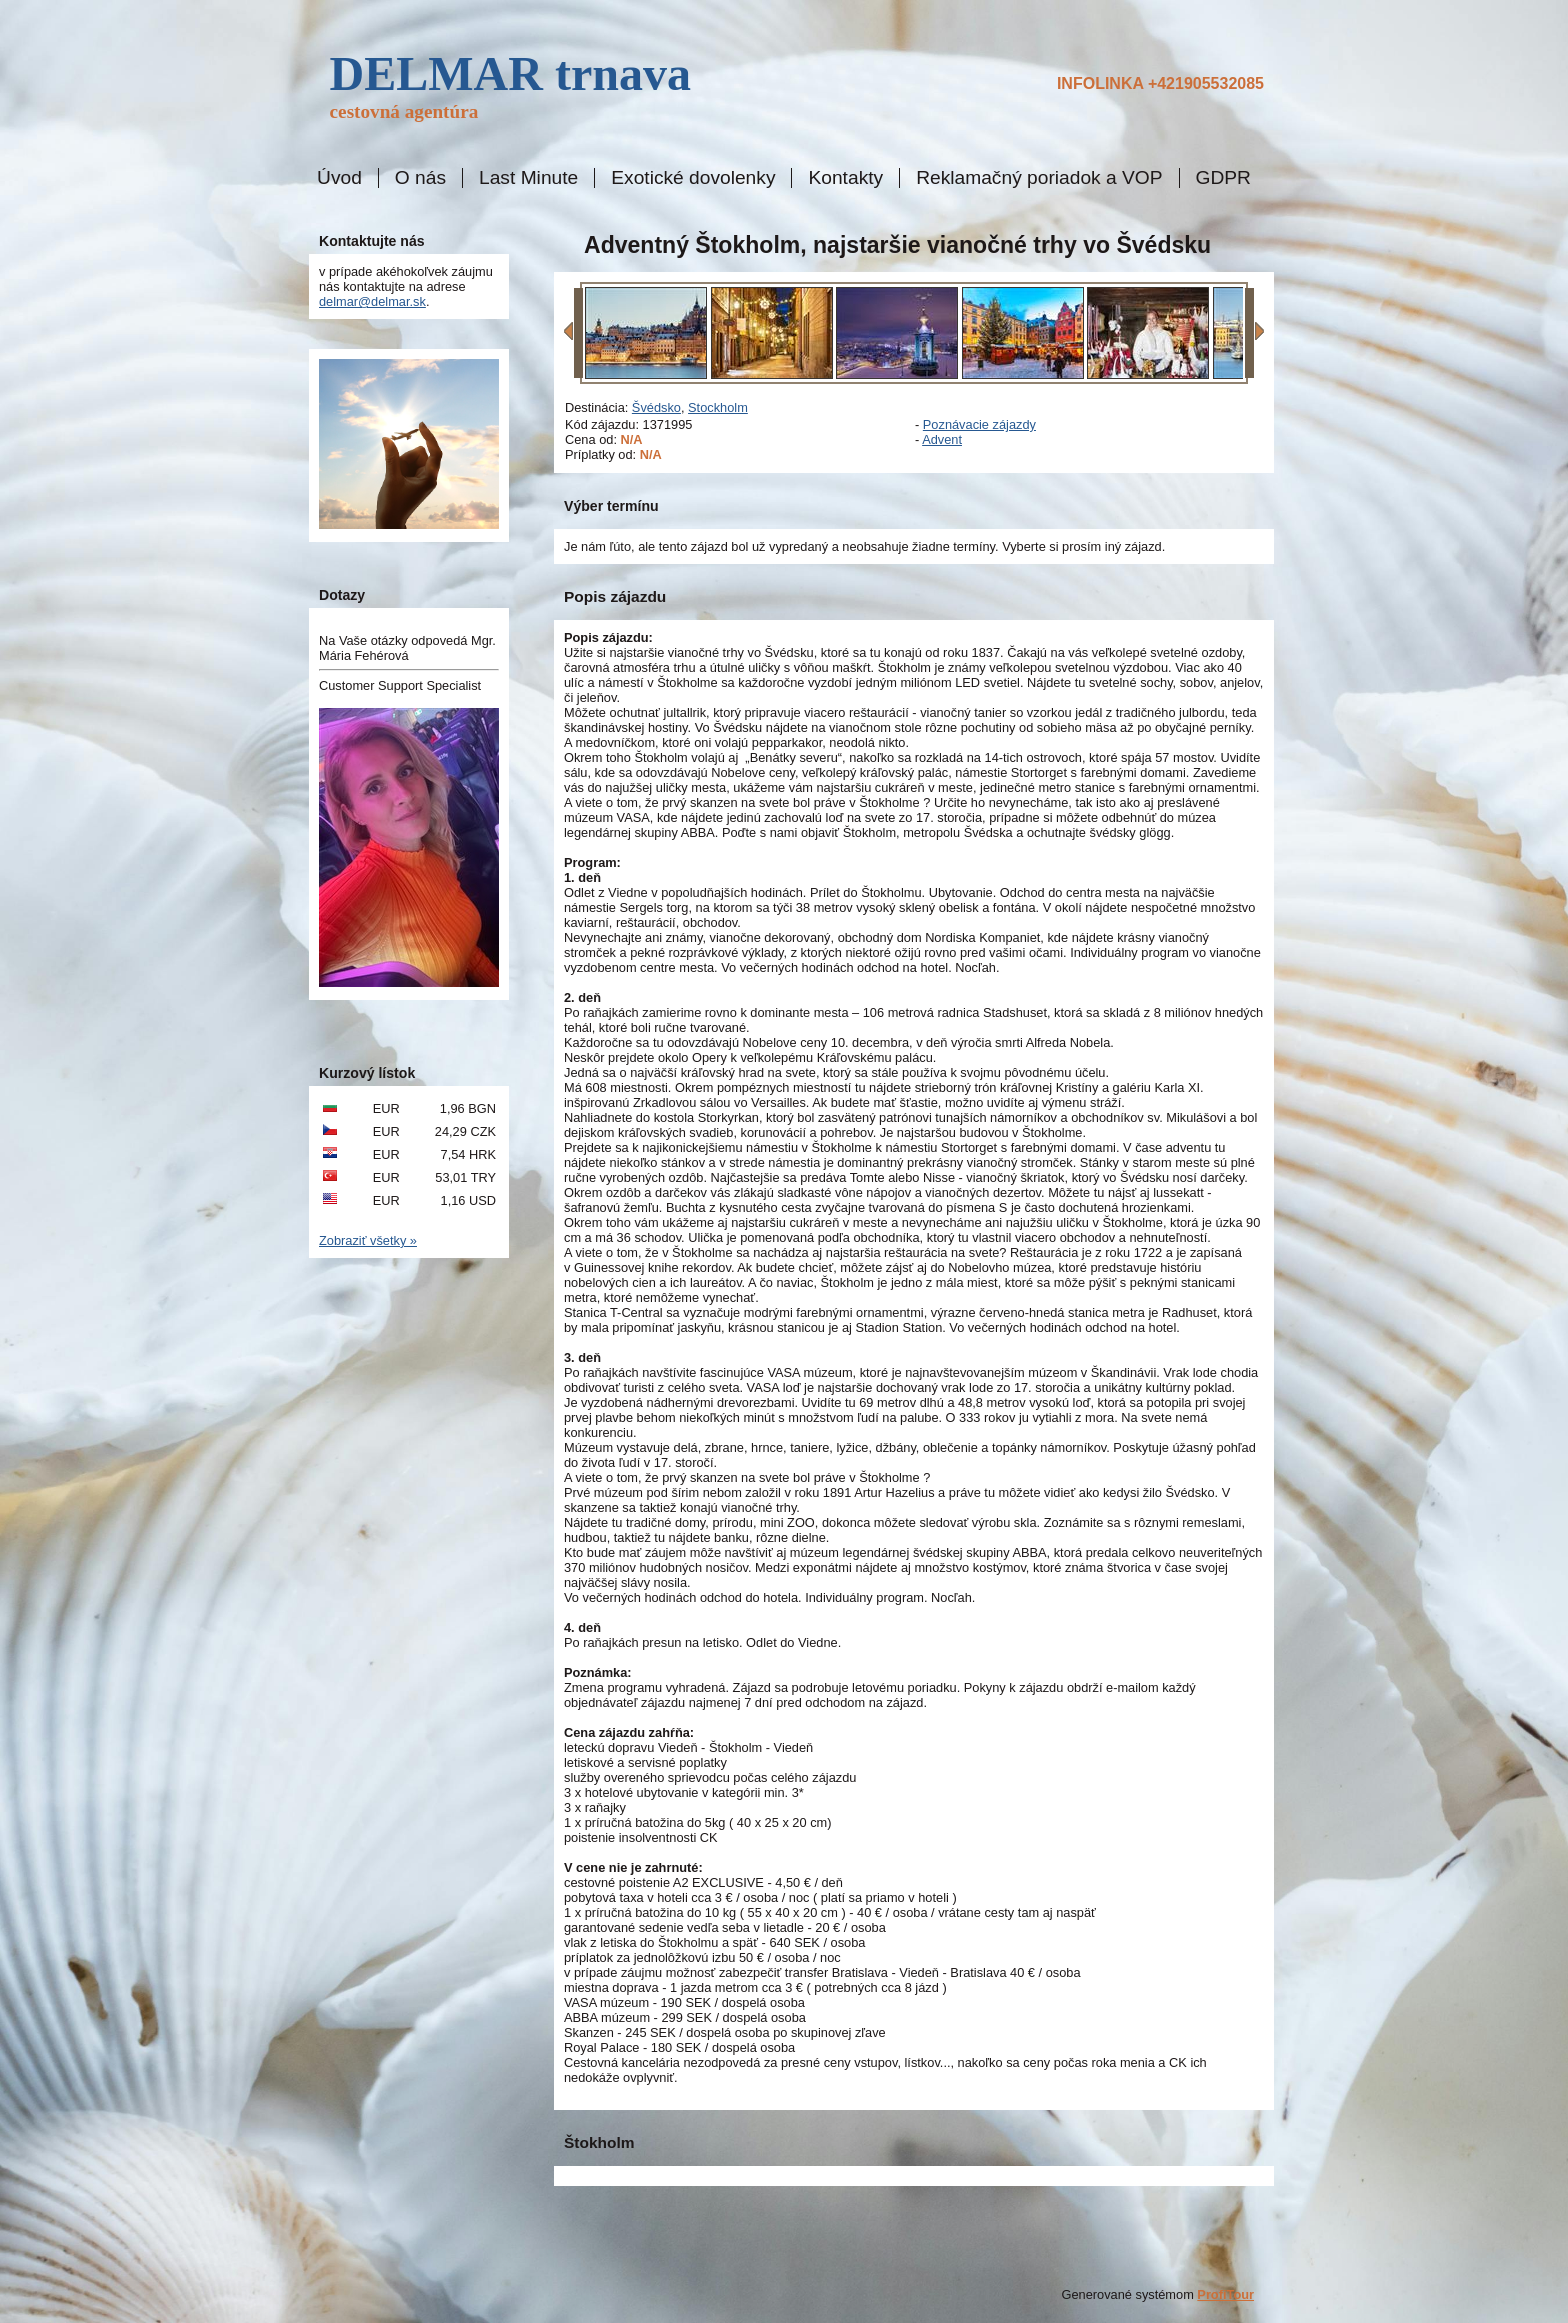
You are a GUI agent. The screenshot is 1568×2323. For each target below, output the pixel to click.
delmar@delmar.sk (372, 301)
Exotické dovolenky (693, 178)
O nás (420, 178)
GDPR (1223, 178)
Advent (942, 439)
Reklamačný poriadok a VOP (1039, 178)
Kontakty (845, 178)
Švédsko (656, 407)
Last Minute (528, 178)
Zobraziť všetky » (368, 1240)
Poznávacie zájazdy (979, 424)
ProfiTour (1225, 2294)
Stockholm (718, 407)
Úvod (339, 178)
